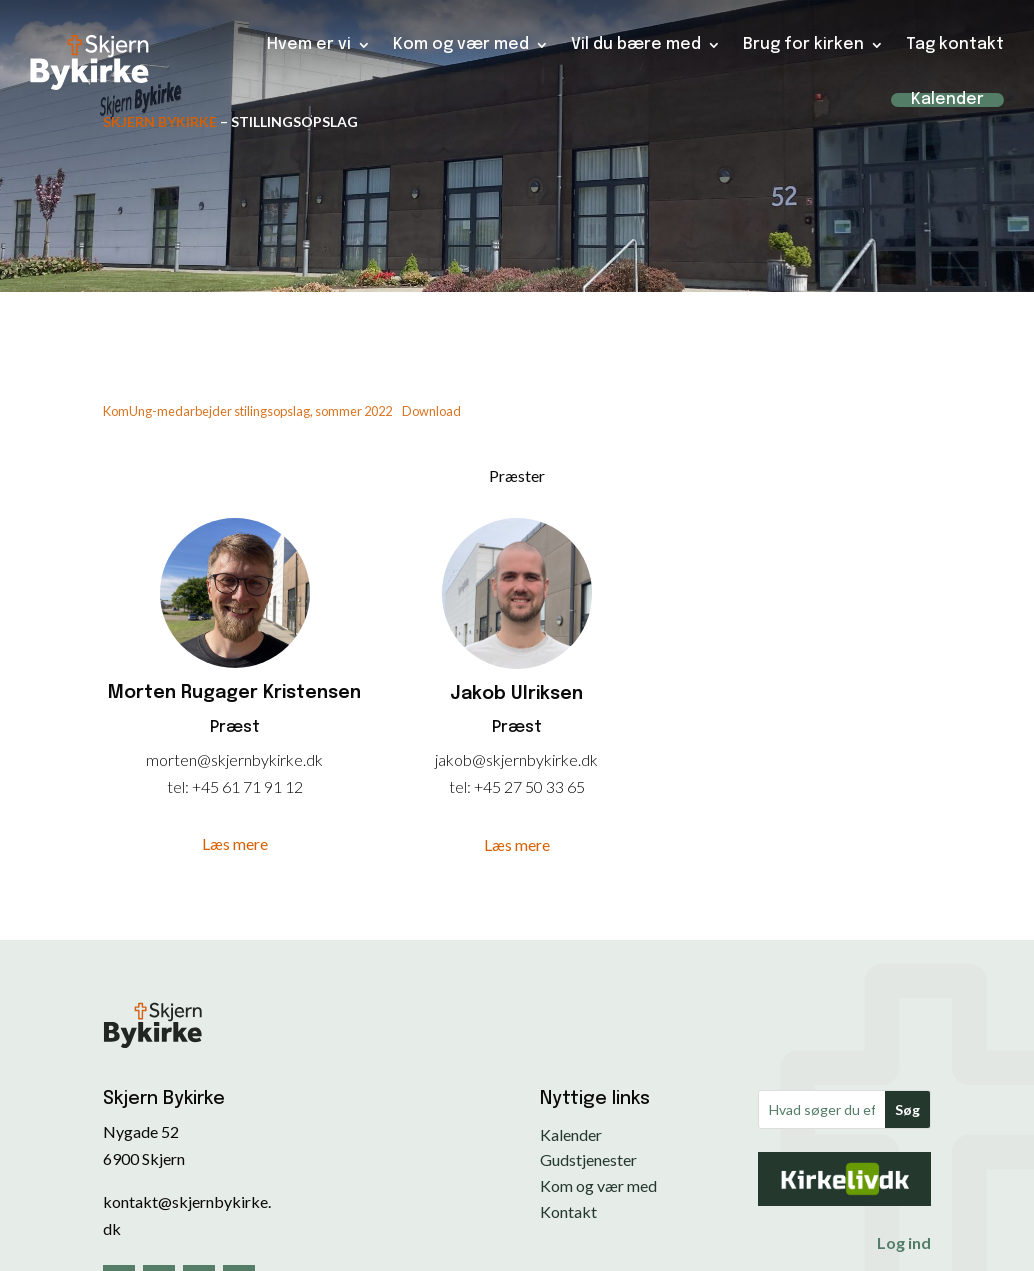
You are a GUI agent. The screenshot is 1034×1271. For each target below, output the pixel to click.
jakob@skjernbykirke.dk (516, 759)
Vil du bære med (636, 37)
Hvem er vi (309, 37)
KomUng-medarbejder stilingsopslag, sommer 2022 (247, 411)
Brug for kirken (803, 37)
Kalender (947, 93)
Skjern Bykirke (160, 121)
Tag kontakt (955, 37)
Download (431, 411)
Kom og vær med (461, 37)
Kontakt (568, 1211)
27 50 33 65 (544, 786)
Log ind (904, 1242)
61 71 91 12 (262, 786)
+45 (207, 786)
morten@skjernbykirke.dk (234, 759)
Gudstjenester (588, 1159)
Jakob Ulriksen (516, 694)
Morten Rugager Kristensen (234, 693)
